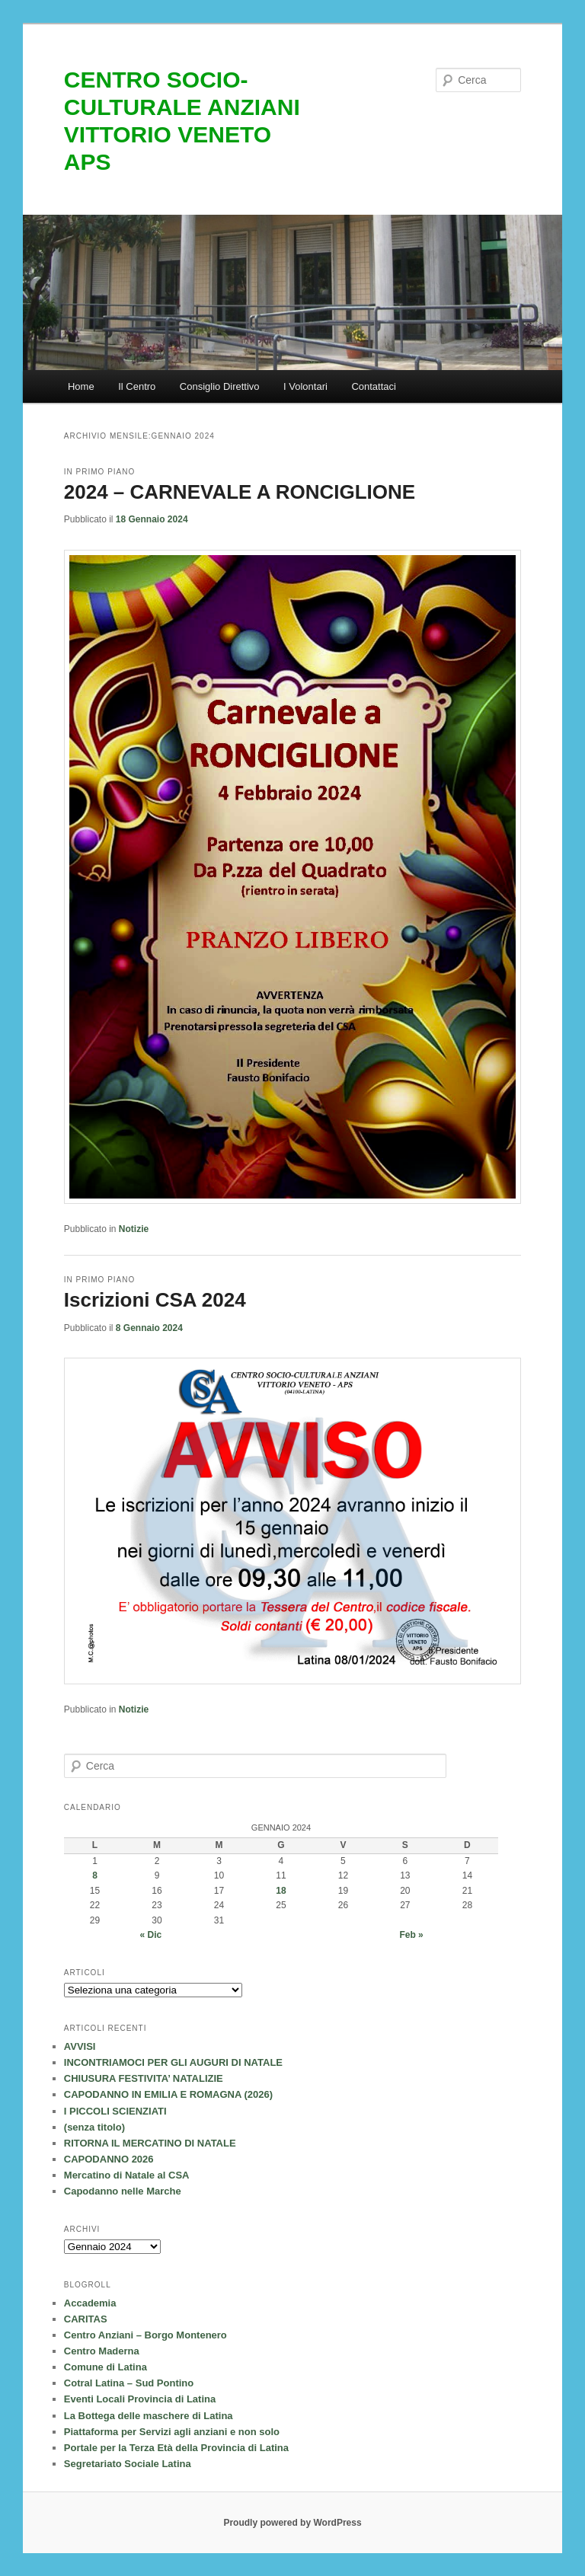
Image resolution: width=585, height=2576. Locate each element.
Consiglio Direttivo (220, 386)
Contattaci (373, 386)
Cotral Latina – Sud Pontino (128, 2383)
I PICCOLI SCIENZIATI (115, 2111)
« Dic (151, 1935)
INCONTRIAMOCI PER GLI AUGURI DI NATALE (173, 2062)
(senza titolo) (94, 2127)
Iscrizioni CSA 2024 (155, 1299)
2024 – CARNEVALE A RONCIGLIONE (239, 491)
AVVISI (80, 2046)
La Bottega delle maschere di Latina (148, 2415)
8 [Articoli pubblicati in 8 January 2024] (95, 1875)
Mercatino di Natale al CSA (127, 2175)
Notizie (134, 1229)
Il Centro (136, 386)
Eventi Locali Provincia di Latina (140, 2399)
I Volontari (305, 386)
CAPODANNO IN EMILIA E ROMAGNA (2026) (168, 2094)
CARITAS (85, 2319)
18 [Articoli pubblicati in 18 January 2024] (281, 1890)
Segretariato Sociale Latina (127, 2463)
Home (81, 386)
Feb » (411, 1935)
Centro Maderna (101, 2351)
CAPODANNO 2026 (109, 2159)
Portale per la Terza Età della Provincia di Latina (176, 2447)
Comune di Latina (105, 2367)
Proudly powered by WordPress (292, 2522)
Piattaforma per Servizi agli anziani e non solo (172, 2431)
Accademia (90, 2303)
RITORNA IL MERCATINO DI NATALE (150, 2143)
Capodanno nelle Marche (122, 2191)
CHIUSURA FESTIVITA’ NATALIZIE (143, 2078)
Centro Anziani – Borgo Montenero (145, 2335)
